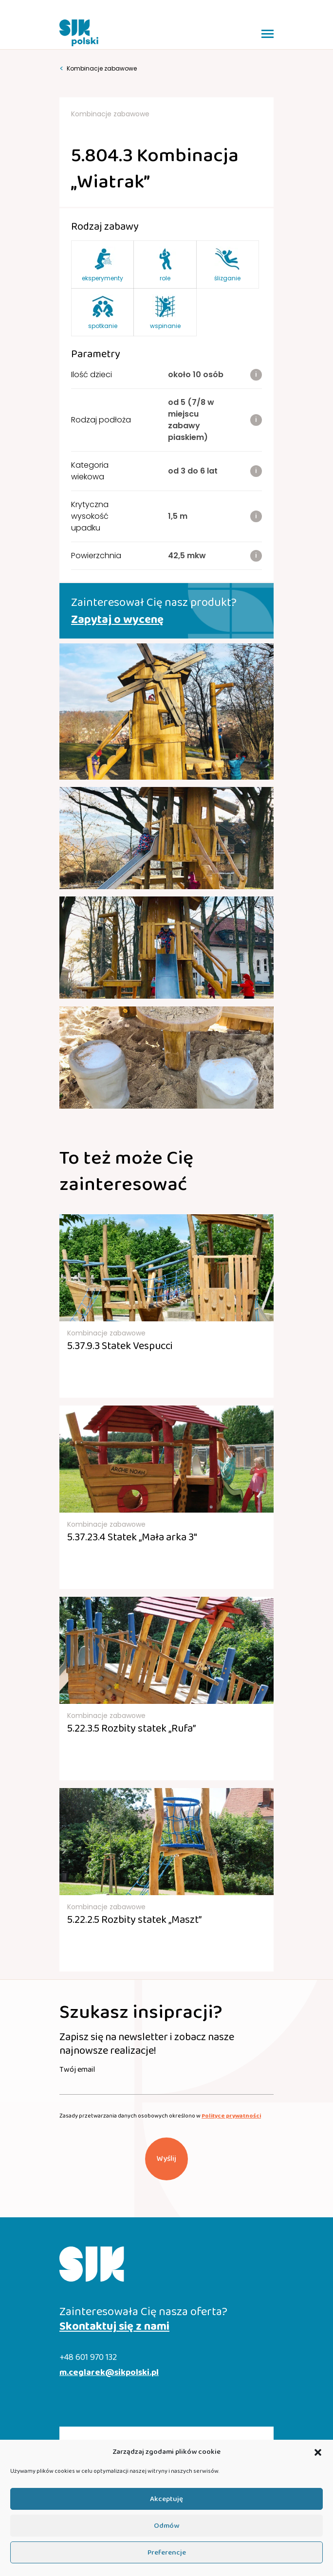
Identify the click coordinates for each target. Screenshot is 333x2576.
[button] (318, 2452)
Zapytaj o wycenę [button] (117, 620)
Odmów (166, 2526)
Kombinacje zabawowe (98, 68)
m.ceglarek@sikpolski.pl (109, 2373)
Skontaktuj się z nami (114, 2327)
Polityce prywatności (231, 2115)
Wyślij (166, 2159)
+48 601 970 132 (88, 2358)
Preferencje (167, 2552)
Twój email (77, 2069)
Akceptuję (166, 2499)
